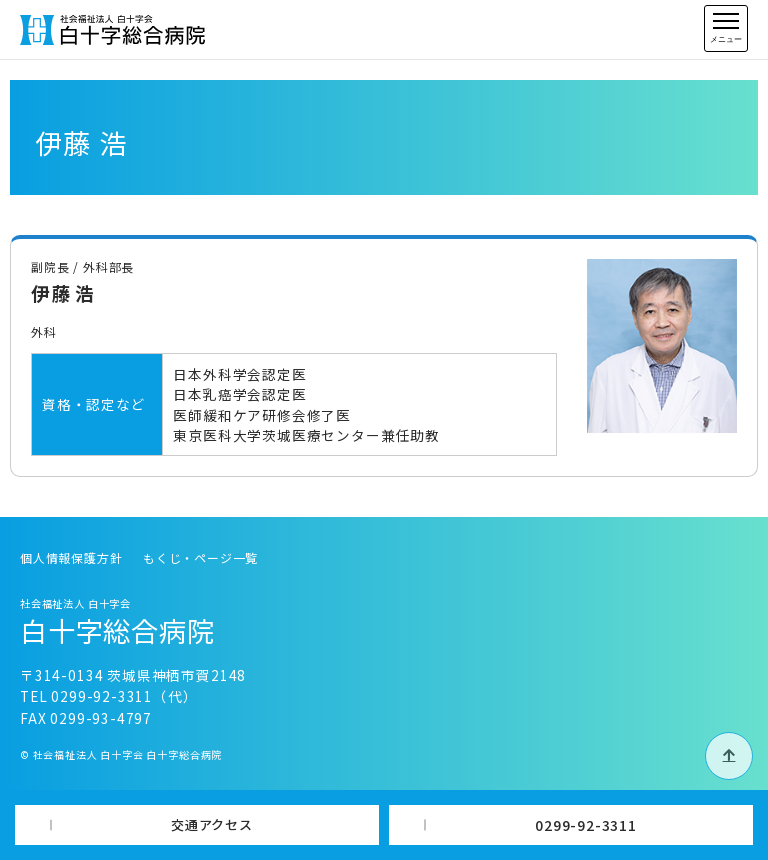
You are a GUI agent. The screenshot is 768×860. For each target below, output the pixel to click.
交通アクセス (212, 824)
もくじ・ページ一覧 (200, 557)
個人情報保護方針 (71, 557)
